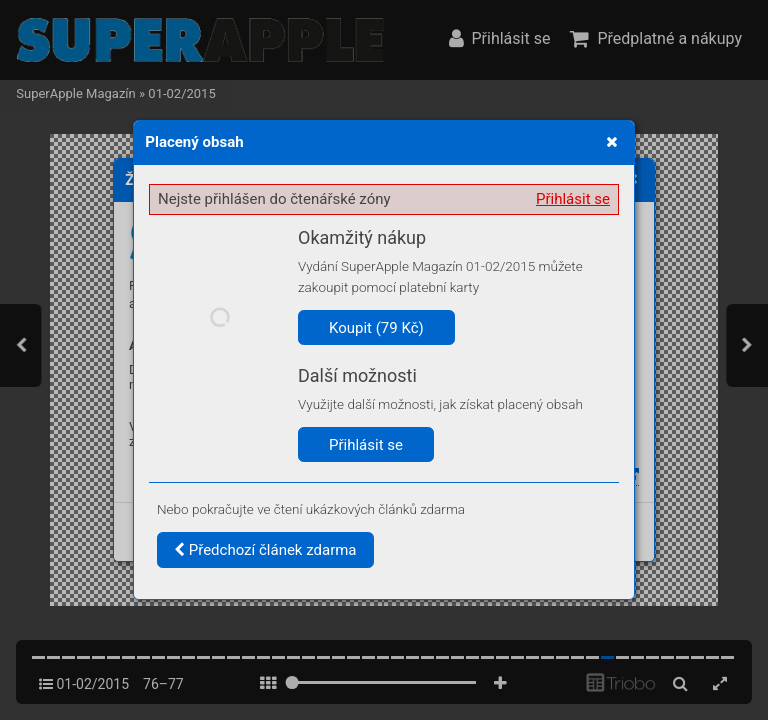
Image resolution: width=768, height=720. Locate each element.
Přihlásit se (573, 199)
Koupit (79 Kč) (376, 328)
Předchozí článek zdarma (265, 550)
